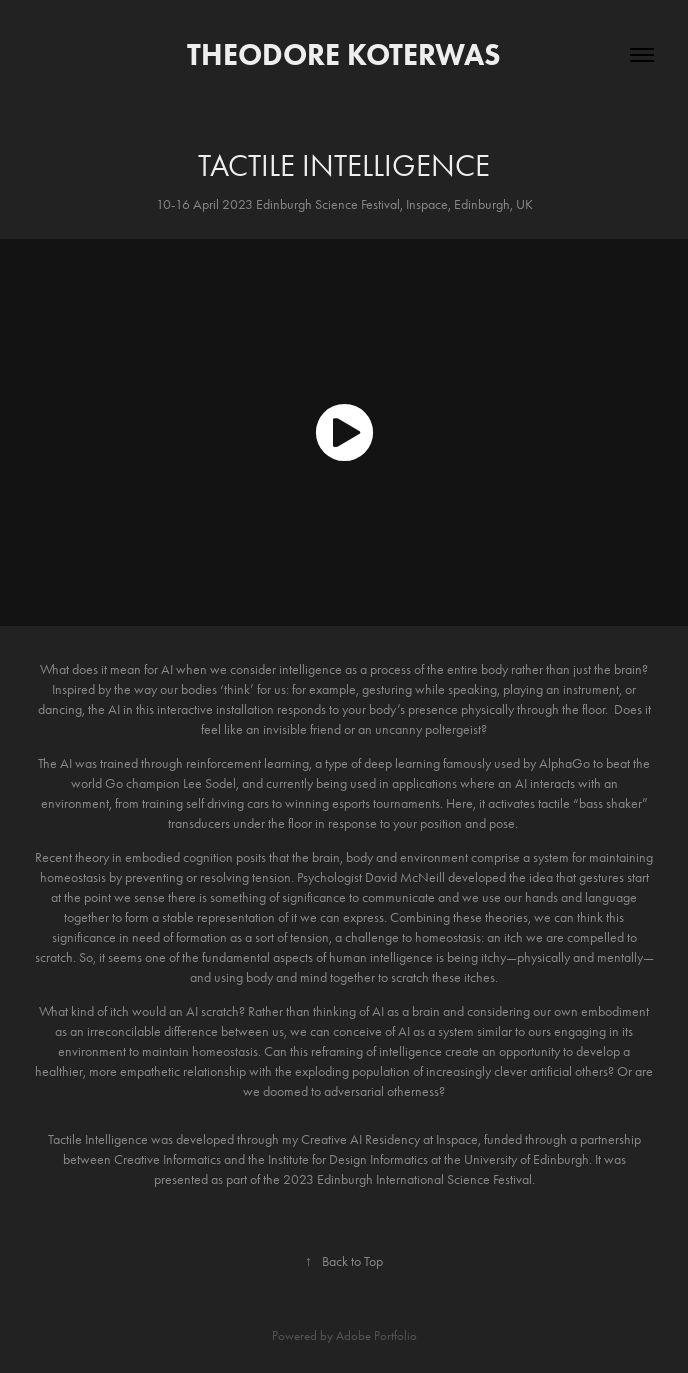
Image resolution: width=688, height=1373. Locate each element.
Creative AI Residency (360, 1139)
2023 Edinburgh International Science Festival (407, 1179)
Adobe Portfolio (376, 1335)
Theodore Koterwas (344, 54)
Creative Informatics (167, 1159)
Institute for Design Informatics (346, 1159)
